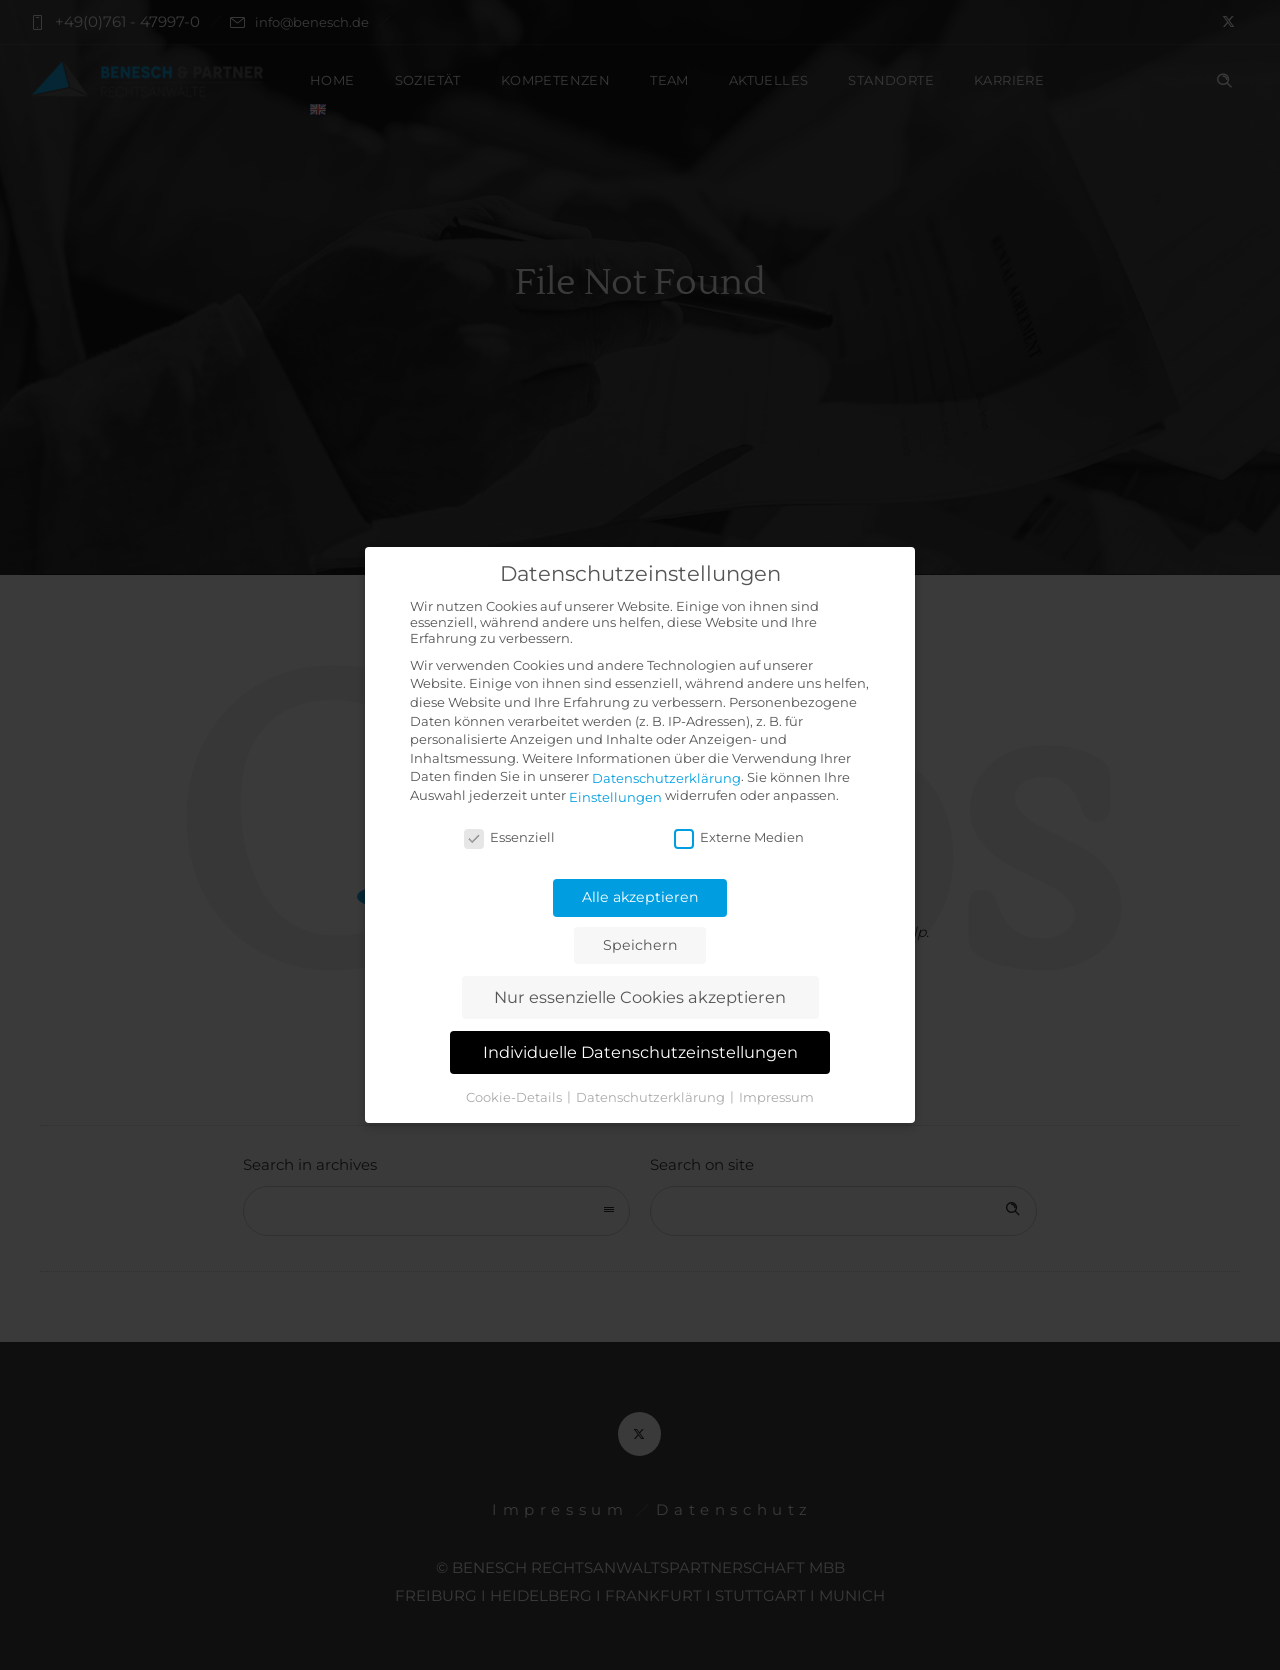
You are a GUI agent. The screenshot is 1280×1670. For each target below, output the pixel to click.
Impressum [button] (776, 1096)
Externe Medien (739, 837)
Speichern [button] (640, 945)
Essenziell (509, 837)
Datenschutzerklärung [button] (652, 1096)
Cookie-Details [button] (515, 1096)
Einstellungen (615, 797)
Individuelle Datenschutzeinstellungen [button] (640, 1052)
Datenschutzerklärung (666, 778)
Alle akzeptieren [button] (640, 897)
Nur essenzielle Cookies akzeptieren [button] (640, 997)
